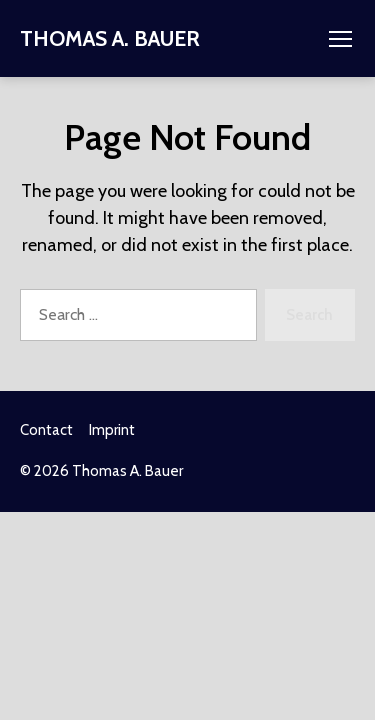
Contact (46, 430)
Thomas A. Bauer (110, 38)
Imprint (112, 430)
